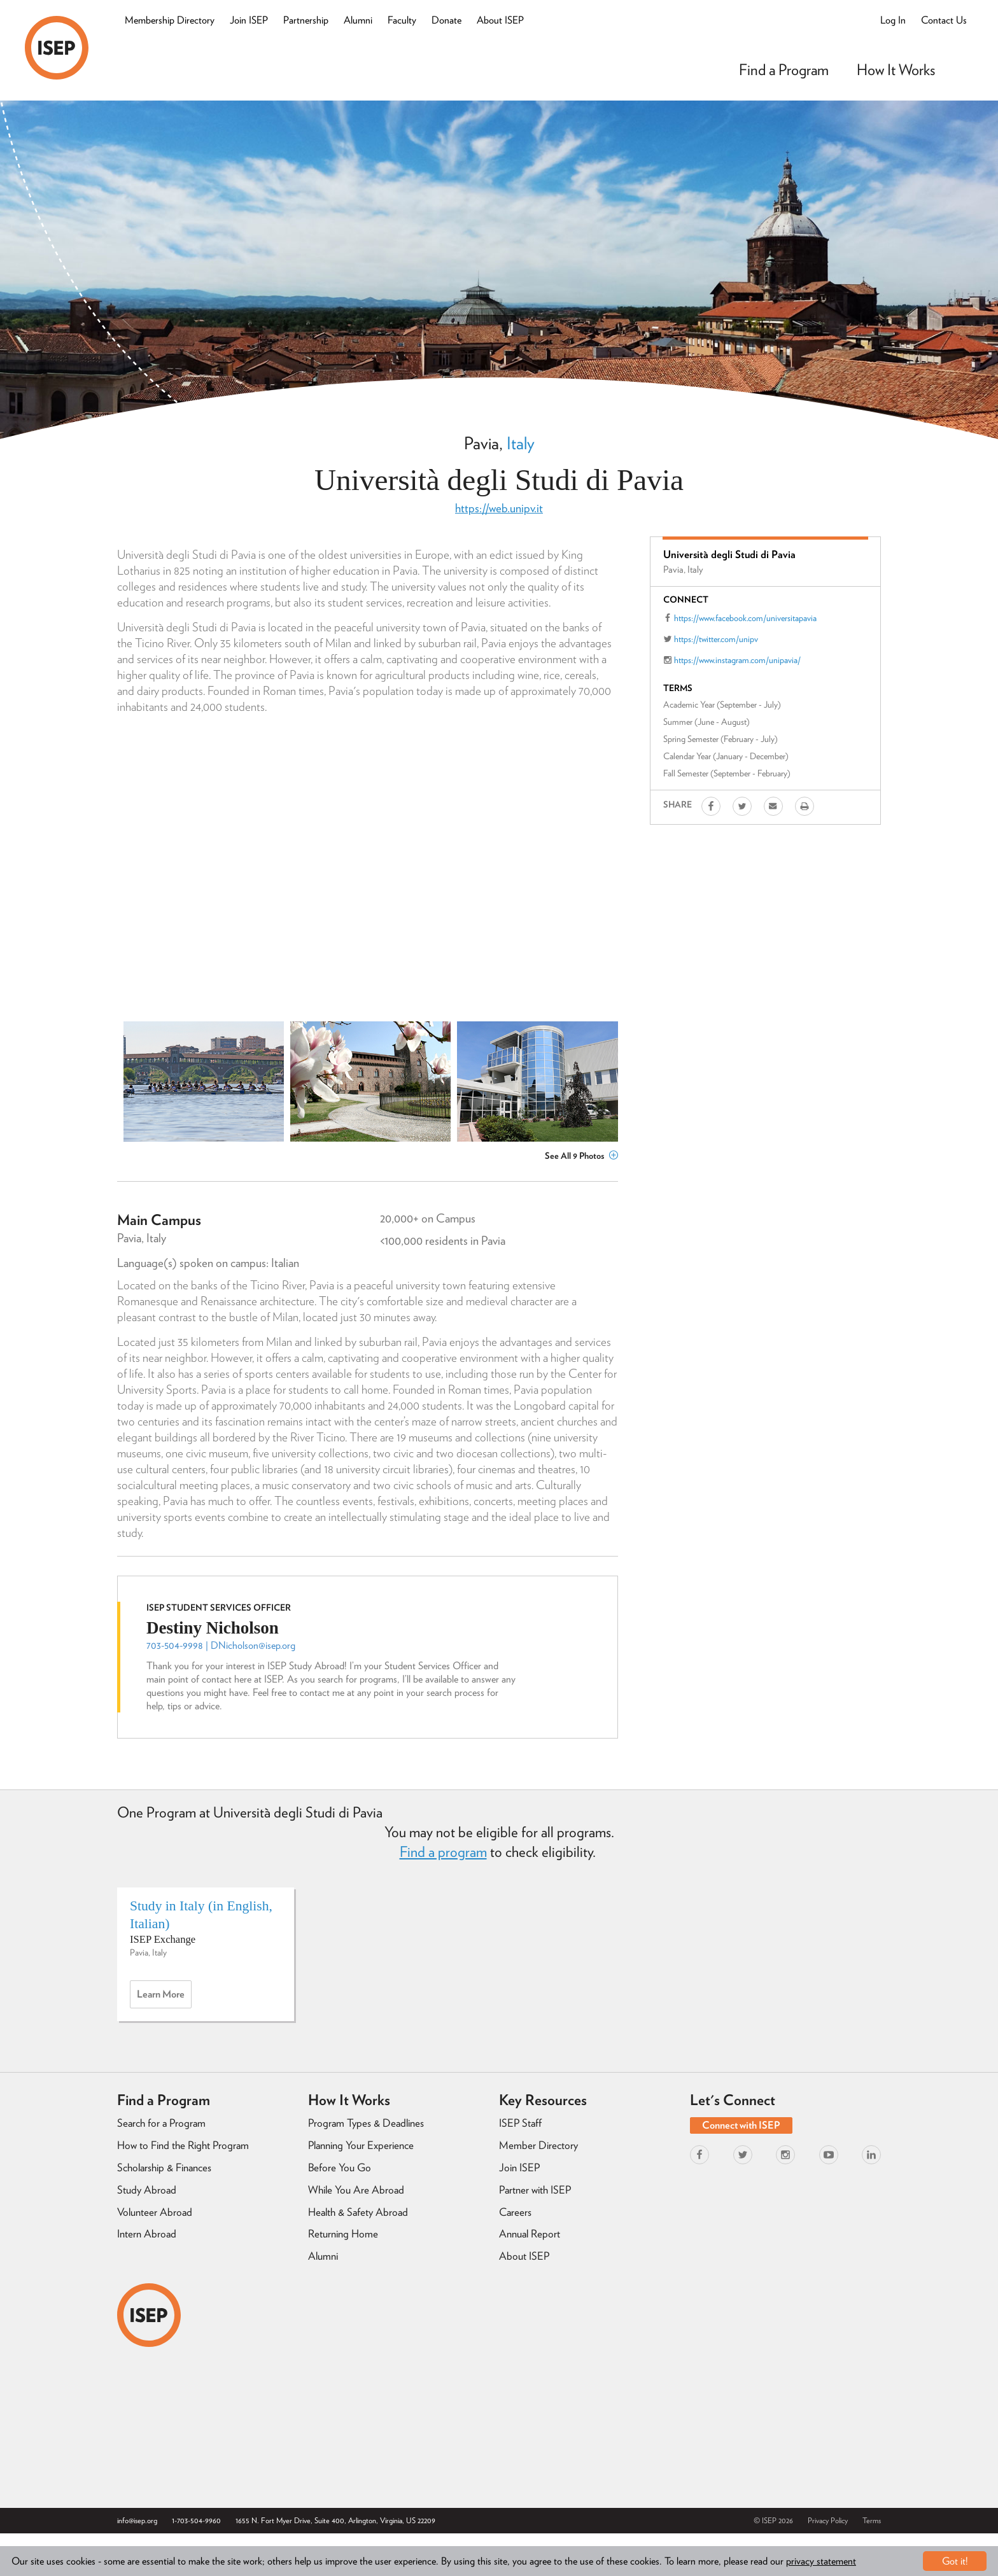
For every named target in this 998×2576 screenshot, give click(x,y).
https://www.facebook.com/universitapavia (745, 618)
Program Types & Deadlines (366, 2123)
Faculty (402, 20)
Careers (515, 2212)
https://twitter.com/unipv (716, 639)
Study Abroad (146, 2189)
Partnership (305, 20)
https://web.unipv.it (499, 508)
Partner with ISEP (535, 2189)
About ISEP (500, 20)
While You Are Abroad (356, 2189)
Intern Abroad (146, 2233)
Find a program (443, 1852)
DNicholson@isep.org (253, 1645)
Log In (893, 20)
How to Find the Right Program (183, 2145)
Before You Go (339, 2167)
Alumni (358, 20)
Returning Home (343, 2233)
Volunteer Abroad (154, 2212)
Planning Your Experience (361, 2145)
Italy (521, 443)
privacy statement (821, 2561)
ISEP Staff (520, 2123)
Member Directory (538, 2145)
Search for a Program (161, 2123)
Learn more (164, 1997)
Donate (446, 20)
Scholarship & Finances (164, 2167)
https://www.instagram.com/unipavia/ (737, 660)
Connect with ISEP (741, 2125)
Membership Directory (169, 20)
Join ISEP (249, 20)
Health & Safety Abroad (358, 2212)
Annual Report (529, 2233)
